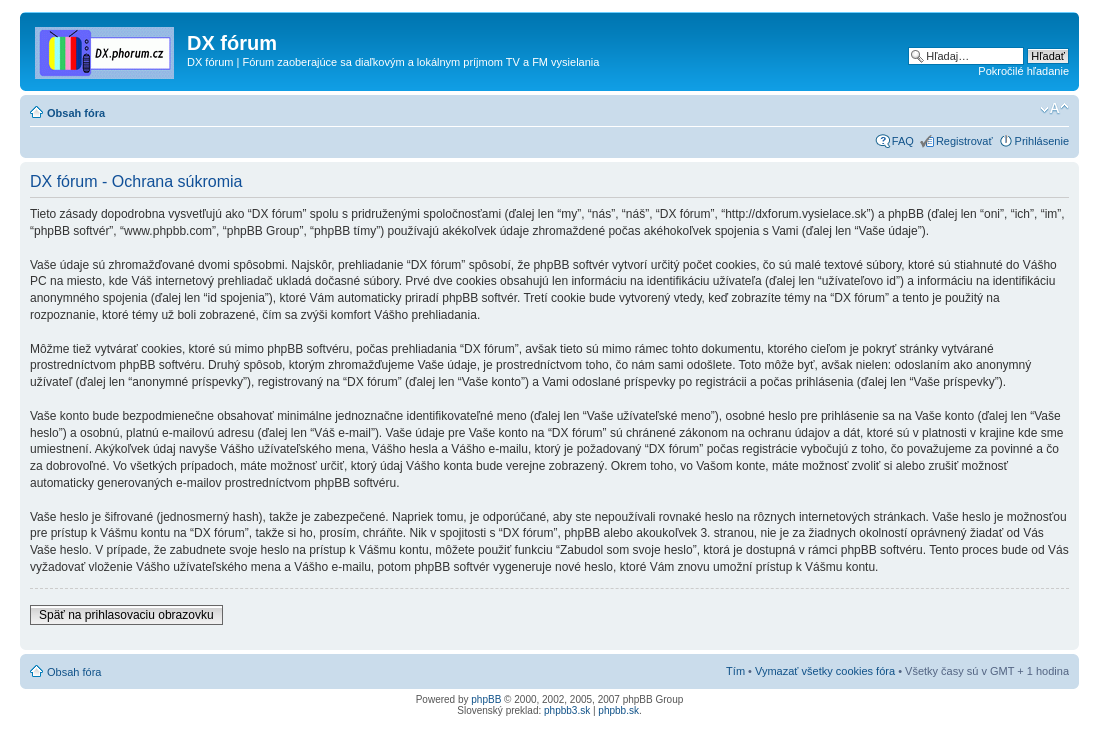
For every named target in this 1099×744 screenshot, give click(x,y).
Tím (735, 671)
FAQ (903, 141)
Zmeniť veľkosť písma (1054, 109)
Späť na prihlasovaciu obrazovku (126, 615)
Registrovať (964, 141)
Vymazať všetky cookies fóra (825, 671)
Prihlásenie (1042, 141)
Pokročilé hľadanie (1023, 71)
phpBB (486, 699)
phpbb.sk (618, 710)
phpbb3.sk (567, 710)
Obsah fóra (76, 113)
